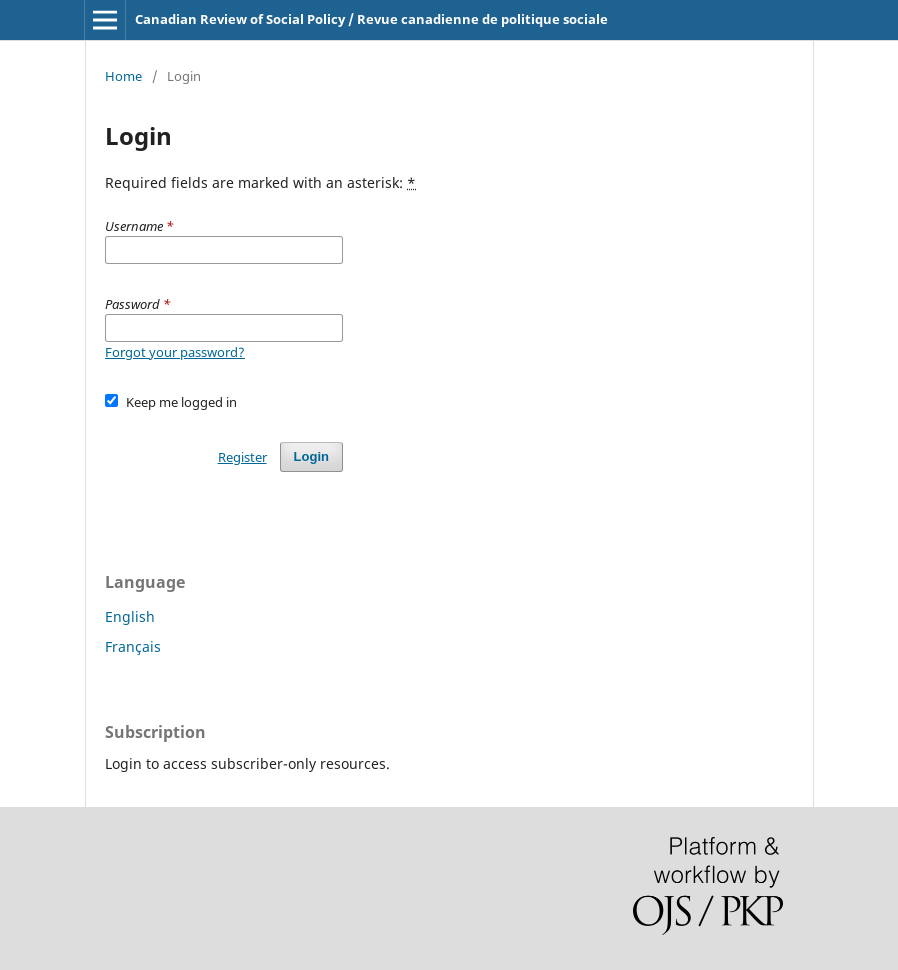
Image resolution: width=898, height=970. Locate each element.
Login (311, 456)
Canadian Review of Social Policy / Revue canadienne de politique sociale (371, 19)
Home (123, 76)
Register (242, 457)
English (130, 616)
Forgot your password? (175, 352)
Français (133, 646)
